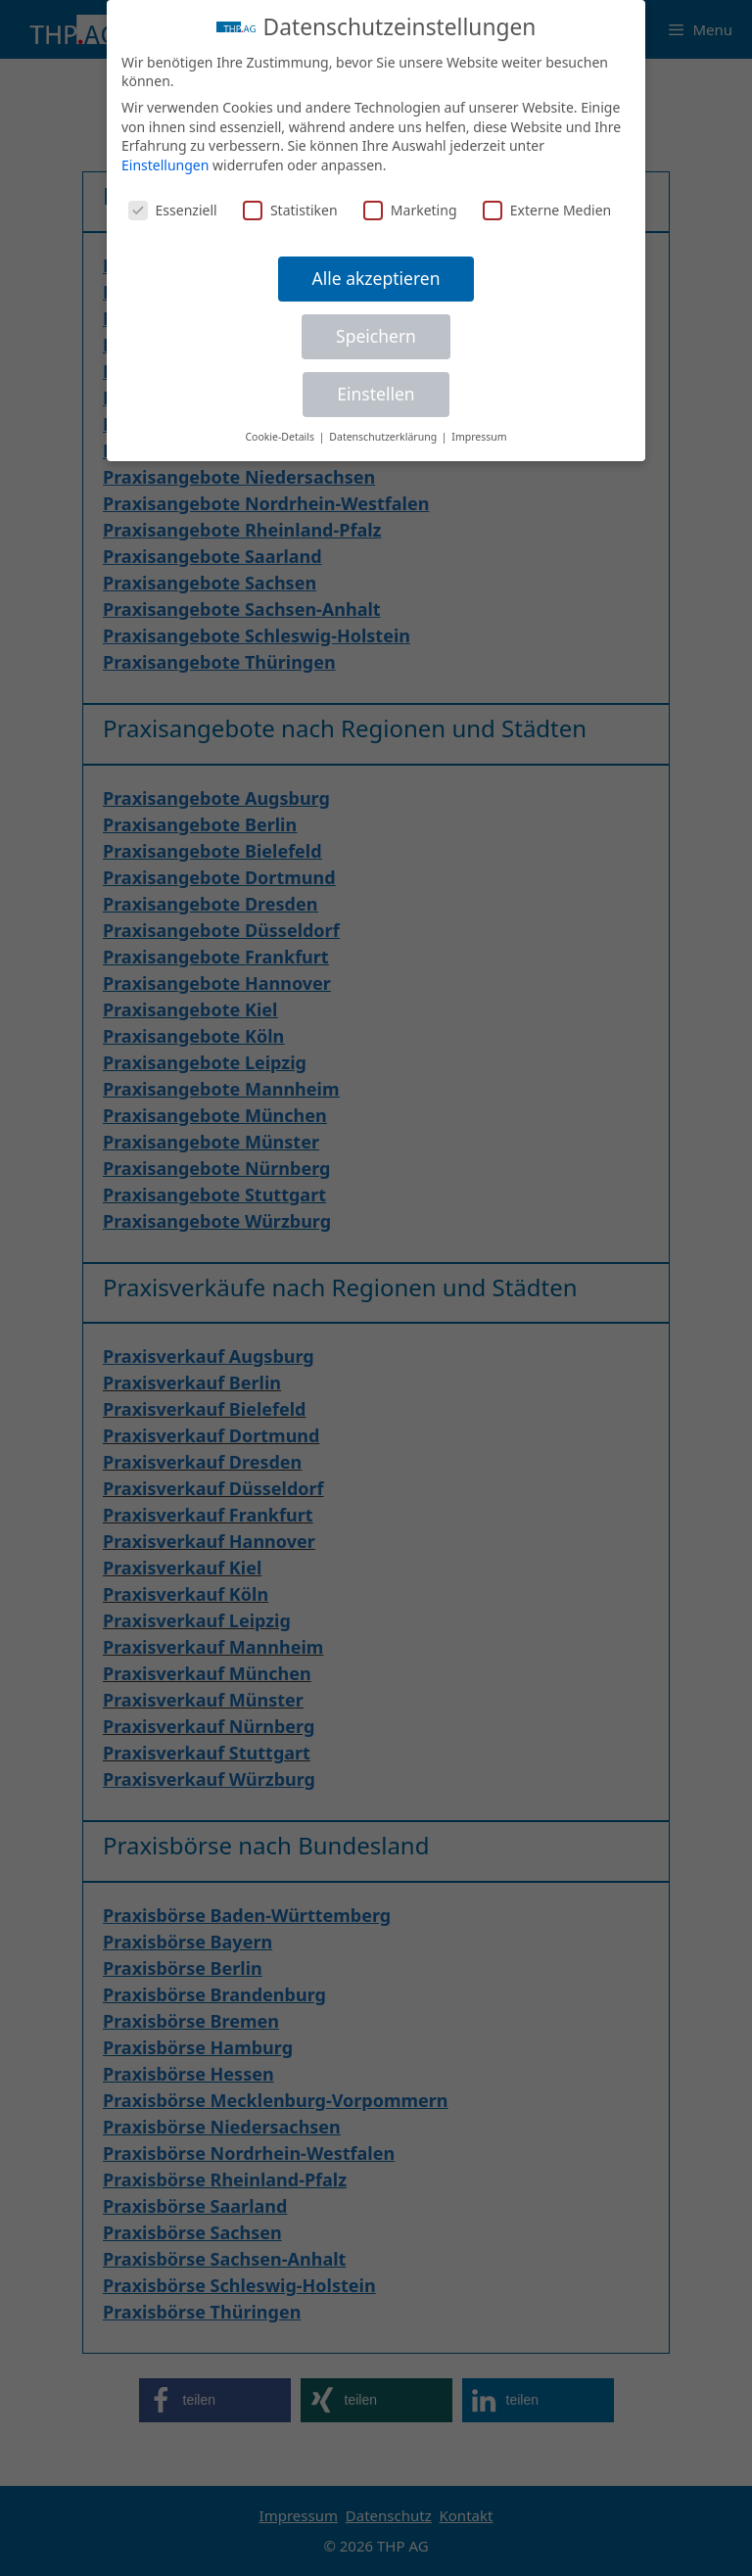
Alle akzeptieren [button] (376, 278)
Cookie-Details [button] (280, 437)
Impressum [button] (478, 437)
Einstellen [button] (375, 393)
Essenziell (172, 210)
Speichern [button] (376, 336)
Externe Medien (547, 210)
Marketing (410, 210)
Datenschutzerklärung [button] (384, 437)
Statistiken (290, 210)
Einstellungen (165, 165)
